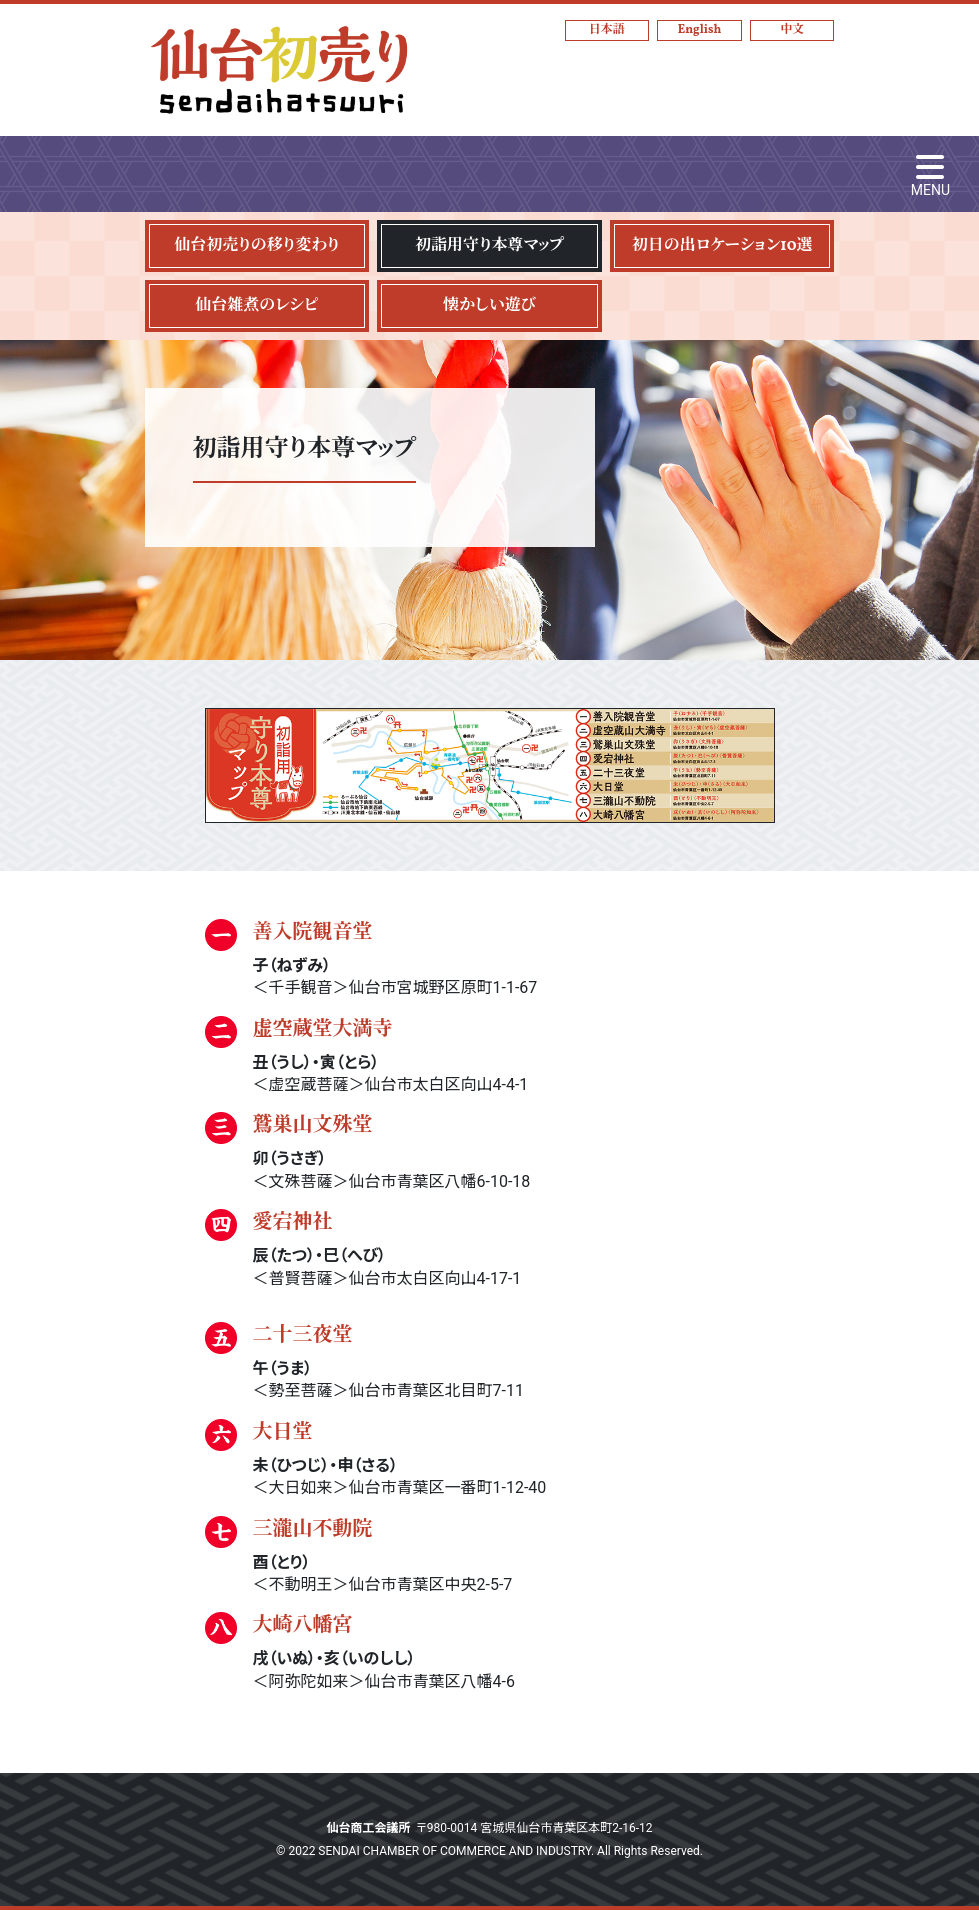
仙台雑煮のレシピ (256, 306)
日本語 (607, 30)
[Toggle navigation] (930, 174)
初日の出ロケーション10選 (722, 246)
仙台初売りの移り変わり (256, 246)
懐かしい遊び (489, 306)
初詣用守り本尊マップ (489, 246)
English (700, 30)
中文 (792, 30)
